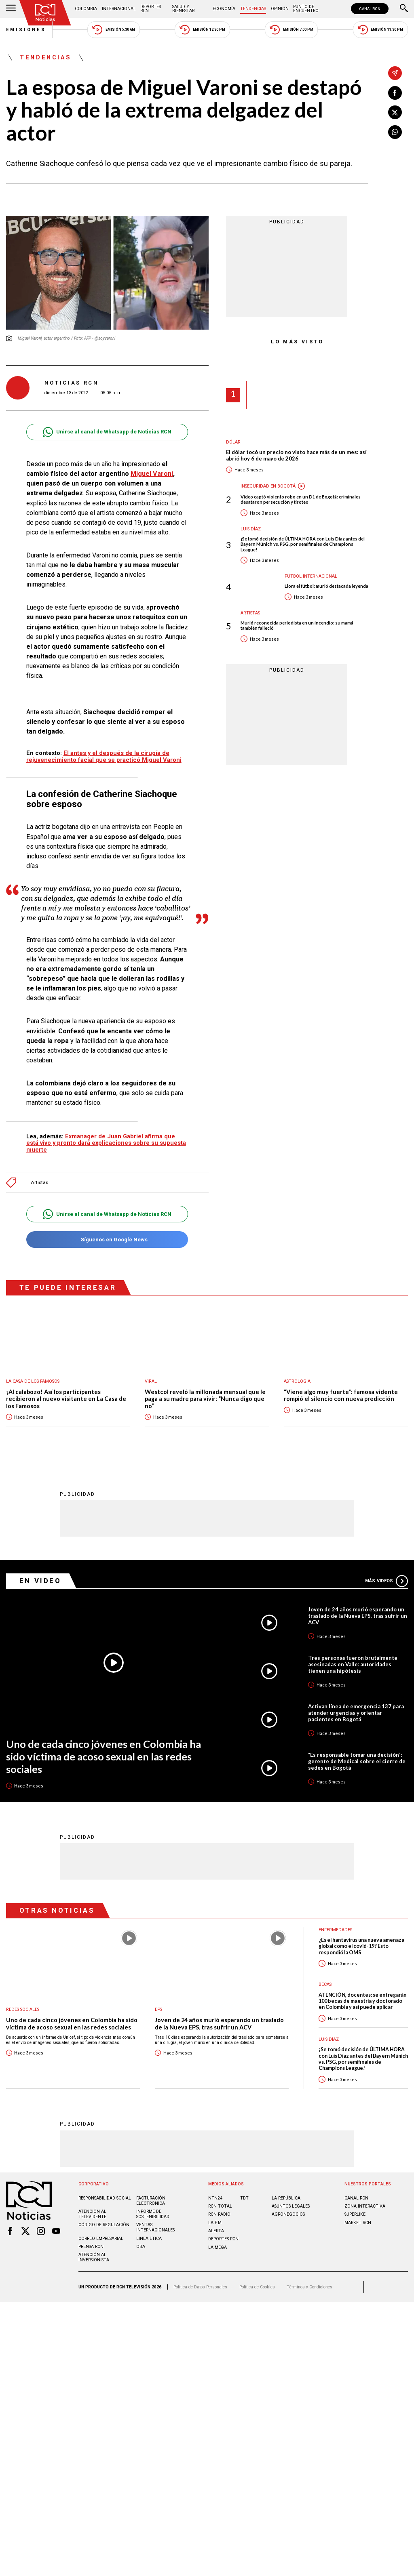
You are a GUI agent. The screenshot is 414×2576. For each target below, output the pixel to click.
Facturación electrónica (150, 2200)
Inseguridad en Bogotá (268, 486)
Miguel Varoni (152, 473)
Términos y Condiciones (309, 2286)
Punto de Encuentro (306, 8)
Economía (224, 8)
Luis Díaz (251, 529)
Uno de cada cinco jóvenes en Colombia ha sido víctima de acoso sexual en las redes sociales (103, 1755)
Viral (151, 1381)
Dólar (233, 442)
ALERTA (216, 2230)
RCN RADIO (219, 2213)
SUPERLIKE (354, 2213)
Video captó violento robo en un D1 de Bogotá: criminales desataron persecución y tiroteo (301, 499)
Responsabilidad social (104, 2197)
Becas (325, 1984)
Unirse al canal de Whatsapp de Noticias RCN (107, 432)
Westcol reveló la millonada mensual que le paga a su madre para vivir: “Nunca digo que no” (205, 1398)
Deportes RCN (150, 8)
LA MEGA (217, 2247)
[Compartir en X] (395, 112)
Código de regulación (103, 2224)
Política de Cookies (257, 2286)
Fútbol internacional (311, 576)
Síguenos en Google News (107, 1239)
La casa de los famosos (32, 1381)
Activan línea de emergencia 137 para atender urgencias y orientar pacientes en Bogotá (356, 1712)
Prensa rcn (91, 2246)
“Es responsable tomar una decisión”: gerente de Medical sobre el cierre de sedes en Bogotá (357, 1761)
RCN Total (220, 2205)
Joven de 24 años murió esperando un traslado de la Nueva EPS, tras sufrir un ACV (357, 1615)
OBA (140, 2246)
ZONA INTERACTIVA (364, 2205)
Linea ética (149, 2238)
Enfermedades (335, 1929)
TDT (244, 2197)
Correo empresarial (100, 2238)
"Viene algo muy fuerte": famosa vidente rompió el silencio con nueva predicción (341, 1395)
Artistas (39, 1182)
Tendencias (253, 8)
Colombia (86, 8)
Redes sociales (22, 2009)
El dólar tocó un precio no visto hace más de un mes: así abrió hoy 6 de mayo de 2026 (296, 455)
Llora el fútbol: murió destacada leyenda (326, 586)
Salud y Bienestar (183, 8)
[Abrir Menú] (11, 9)
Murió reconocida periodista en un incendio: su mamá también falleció (297, 625)
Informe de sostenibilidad (152, 2213)
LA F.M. (215, 2222)
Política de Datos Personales (200, 2286)
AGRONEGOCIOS (288, 2213)
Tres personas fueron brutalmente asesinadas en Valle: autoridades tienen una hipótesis (352, 1664)
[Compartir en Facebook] (395, 93)
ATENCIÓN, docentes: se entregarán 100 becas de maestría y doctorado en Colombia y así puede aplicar (362, 2000)
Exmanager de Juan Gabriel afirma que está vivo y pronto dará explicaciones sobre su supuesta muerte (106, 1143)
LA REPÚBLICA (286, 2197)
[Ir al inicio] (45, 12)
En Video (40, 1580)
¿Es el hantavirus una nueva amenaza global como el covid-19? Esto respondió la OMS (361, 1946)
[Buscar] (404, 9)
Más (386, 1581)
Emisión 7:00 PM (291, 30)
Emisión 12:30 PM (202, 30)
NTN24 (215, 2197)
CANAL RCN (369, 8)
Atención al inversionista (93, 2257)
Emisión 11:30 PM (380, 30)
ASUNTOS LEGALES (291, 2205)
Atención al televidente (92, 2213)
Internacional (119, 8)
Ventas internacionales (155, 2227)
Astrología (297, 1381)
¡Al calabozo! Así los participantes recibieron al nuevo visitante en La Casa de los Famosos (66, 1398)
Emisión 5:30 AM (113, 30)
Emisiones (26, 29)
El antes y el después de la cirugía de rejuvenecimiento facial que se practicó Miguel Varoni (104, 756)
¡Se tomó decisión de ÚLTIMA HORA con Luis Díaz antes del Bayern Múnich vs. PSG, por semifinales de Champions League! (303, 544)
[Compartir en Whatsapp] (395, 132)
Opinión (280, 8)
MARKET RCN (357, 2222)
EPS (158, 2009)
